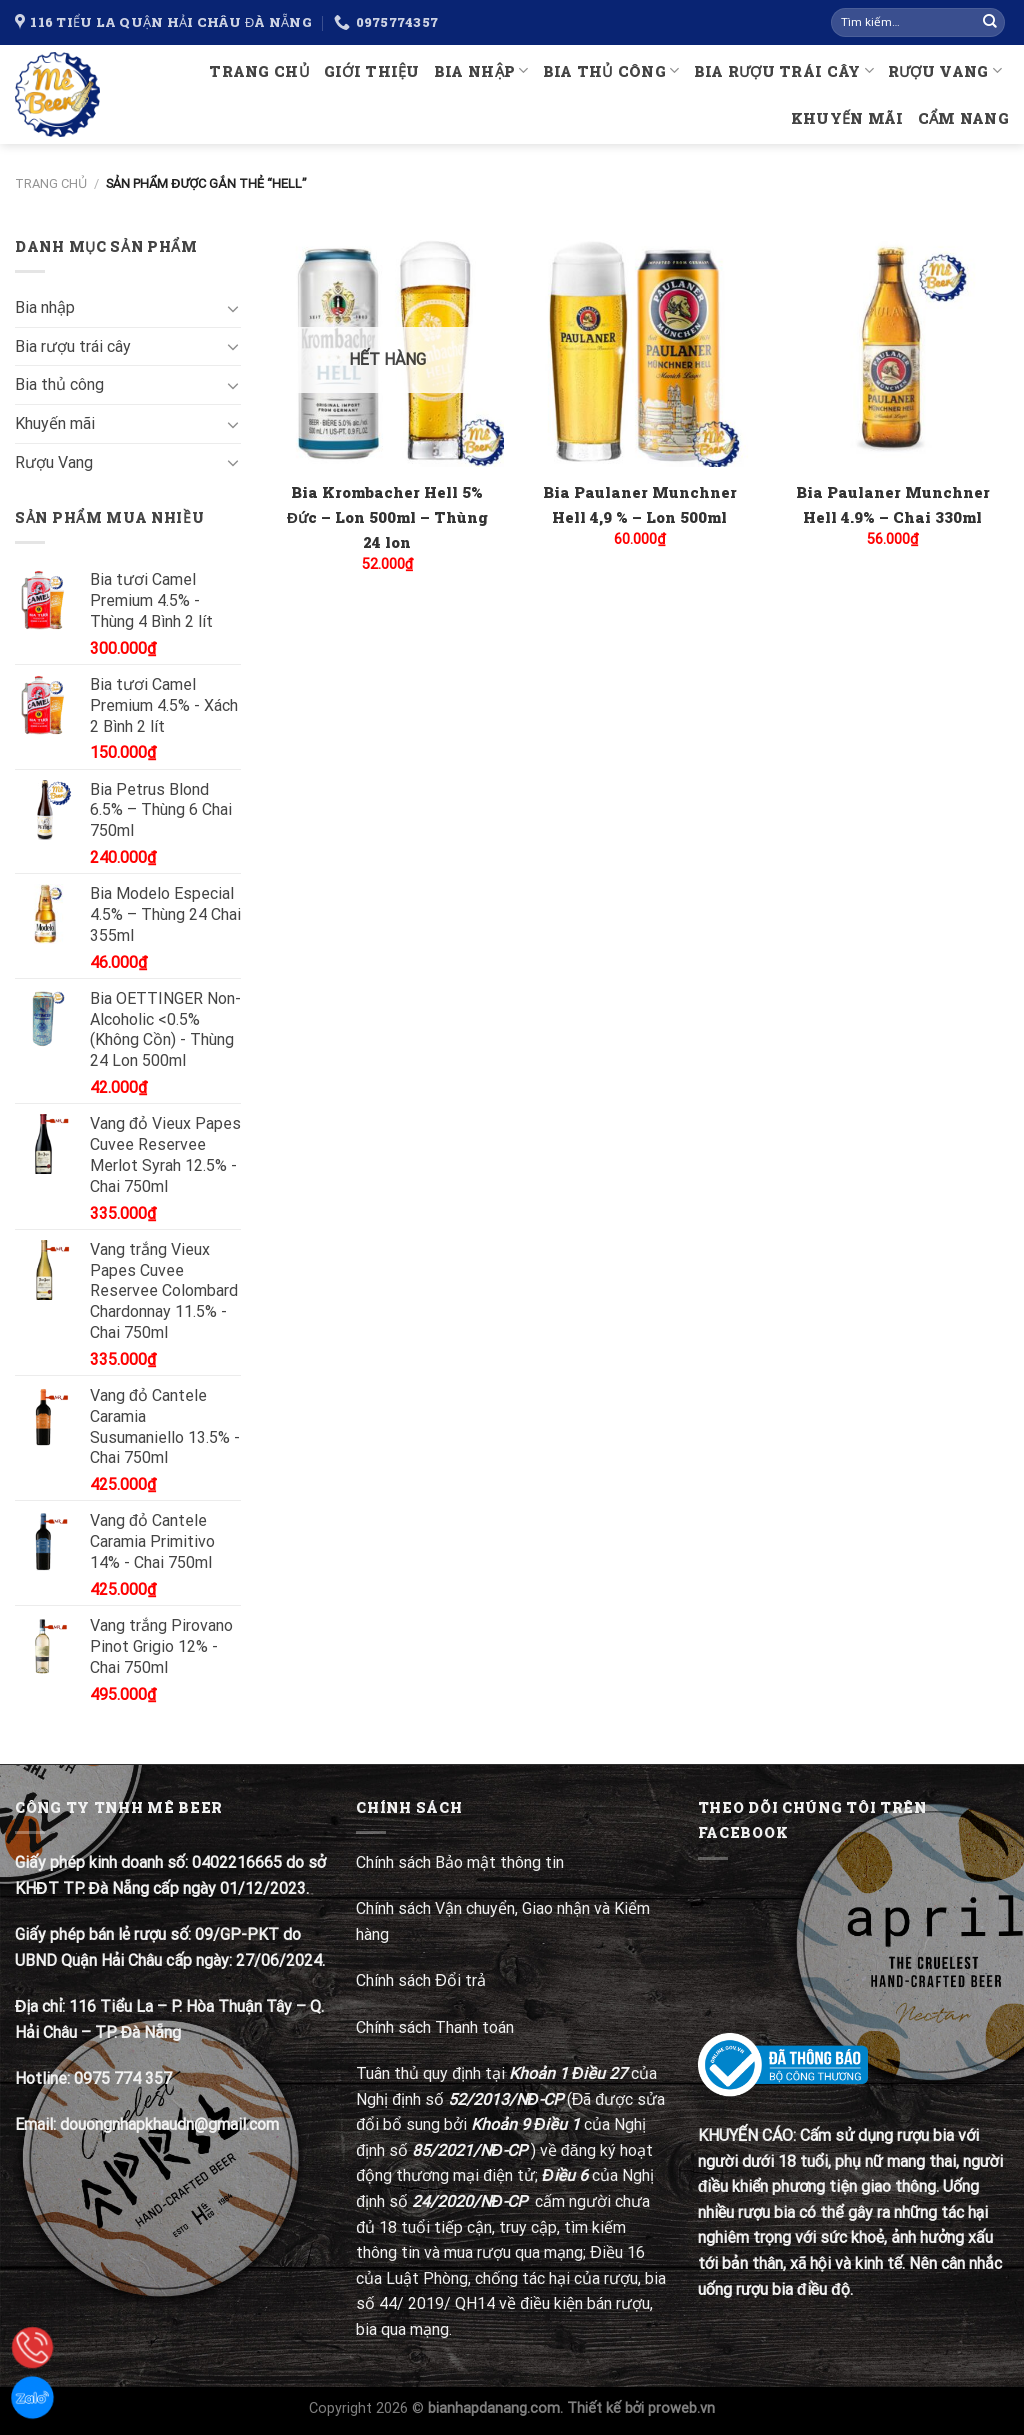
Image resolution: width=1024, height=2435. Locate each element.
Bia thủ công (611, 70)
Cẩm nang (963, 118)
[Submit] (990, 23)
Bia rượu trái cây (784, 70)
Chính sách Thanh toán (435, 2027)
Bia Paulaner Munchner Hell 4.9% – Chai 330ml (893, 504)
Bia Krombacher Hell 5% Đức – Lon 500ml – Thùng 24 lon (387, 517)
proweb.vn (681, 2408)
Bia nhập (481, 70)
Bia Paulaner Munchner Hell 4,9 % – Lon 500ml (640, 504)
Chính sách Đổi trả (423, 1980)
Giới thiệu (372, 71)
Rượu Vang (945, 70)
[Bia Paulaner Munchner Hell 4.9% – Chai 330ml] (892, 350)
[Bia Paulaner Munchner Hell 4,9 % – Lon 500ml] (639, 350)
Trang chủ (259, 71)
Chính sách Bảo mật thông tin (460, 1862)
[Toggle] (233, 308)
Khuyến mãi (847, 118)
